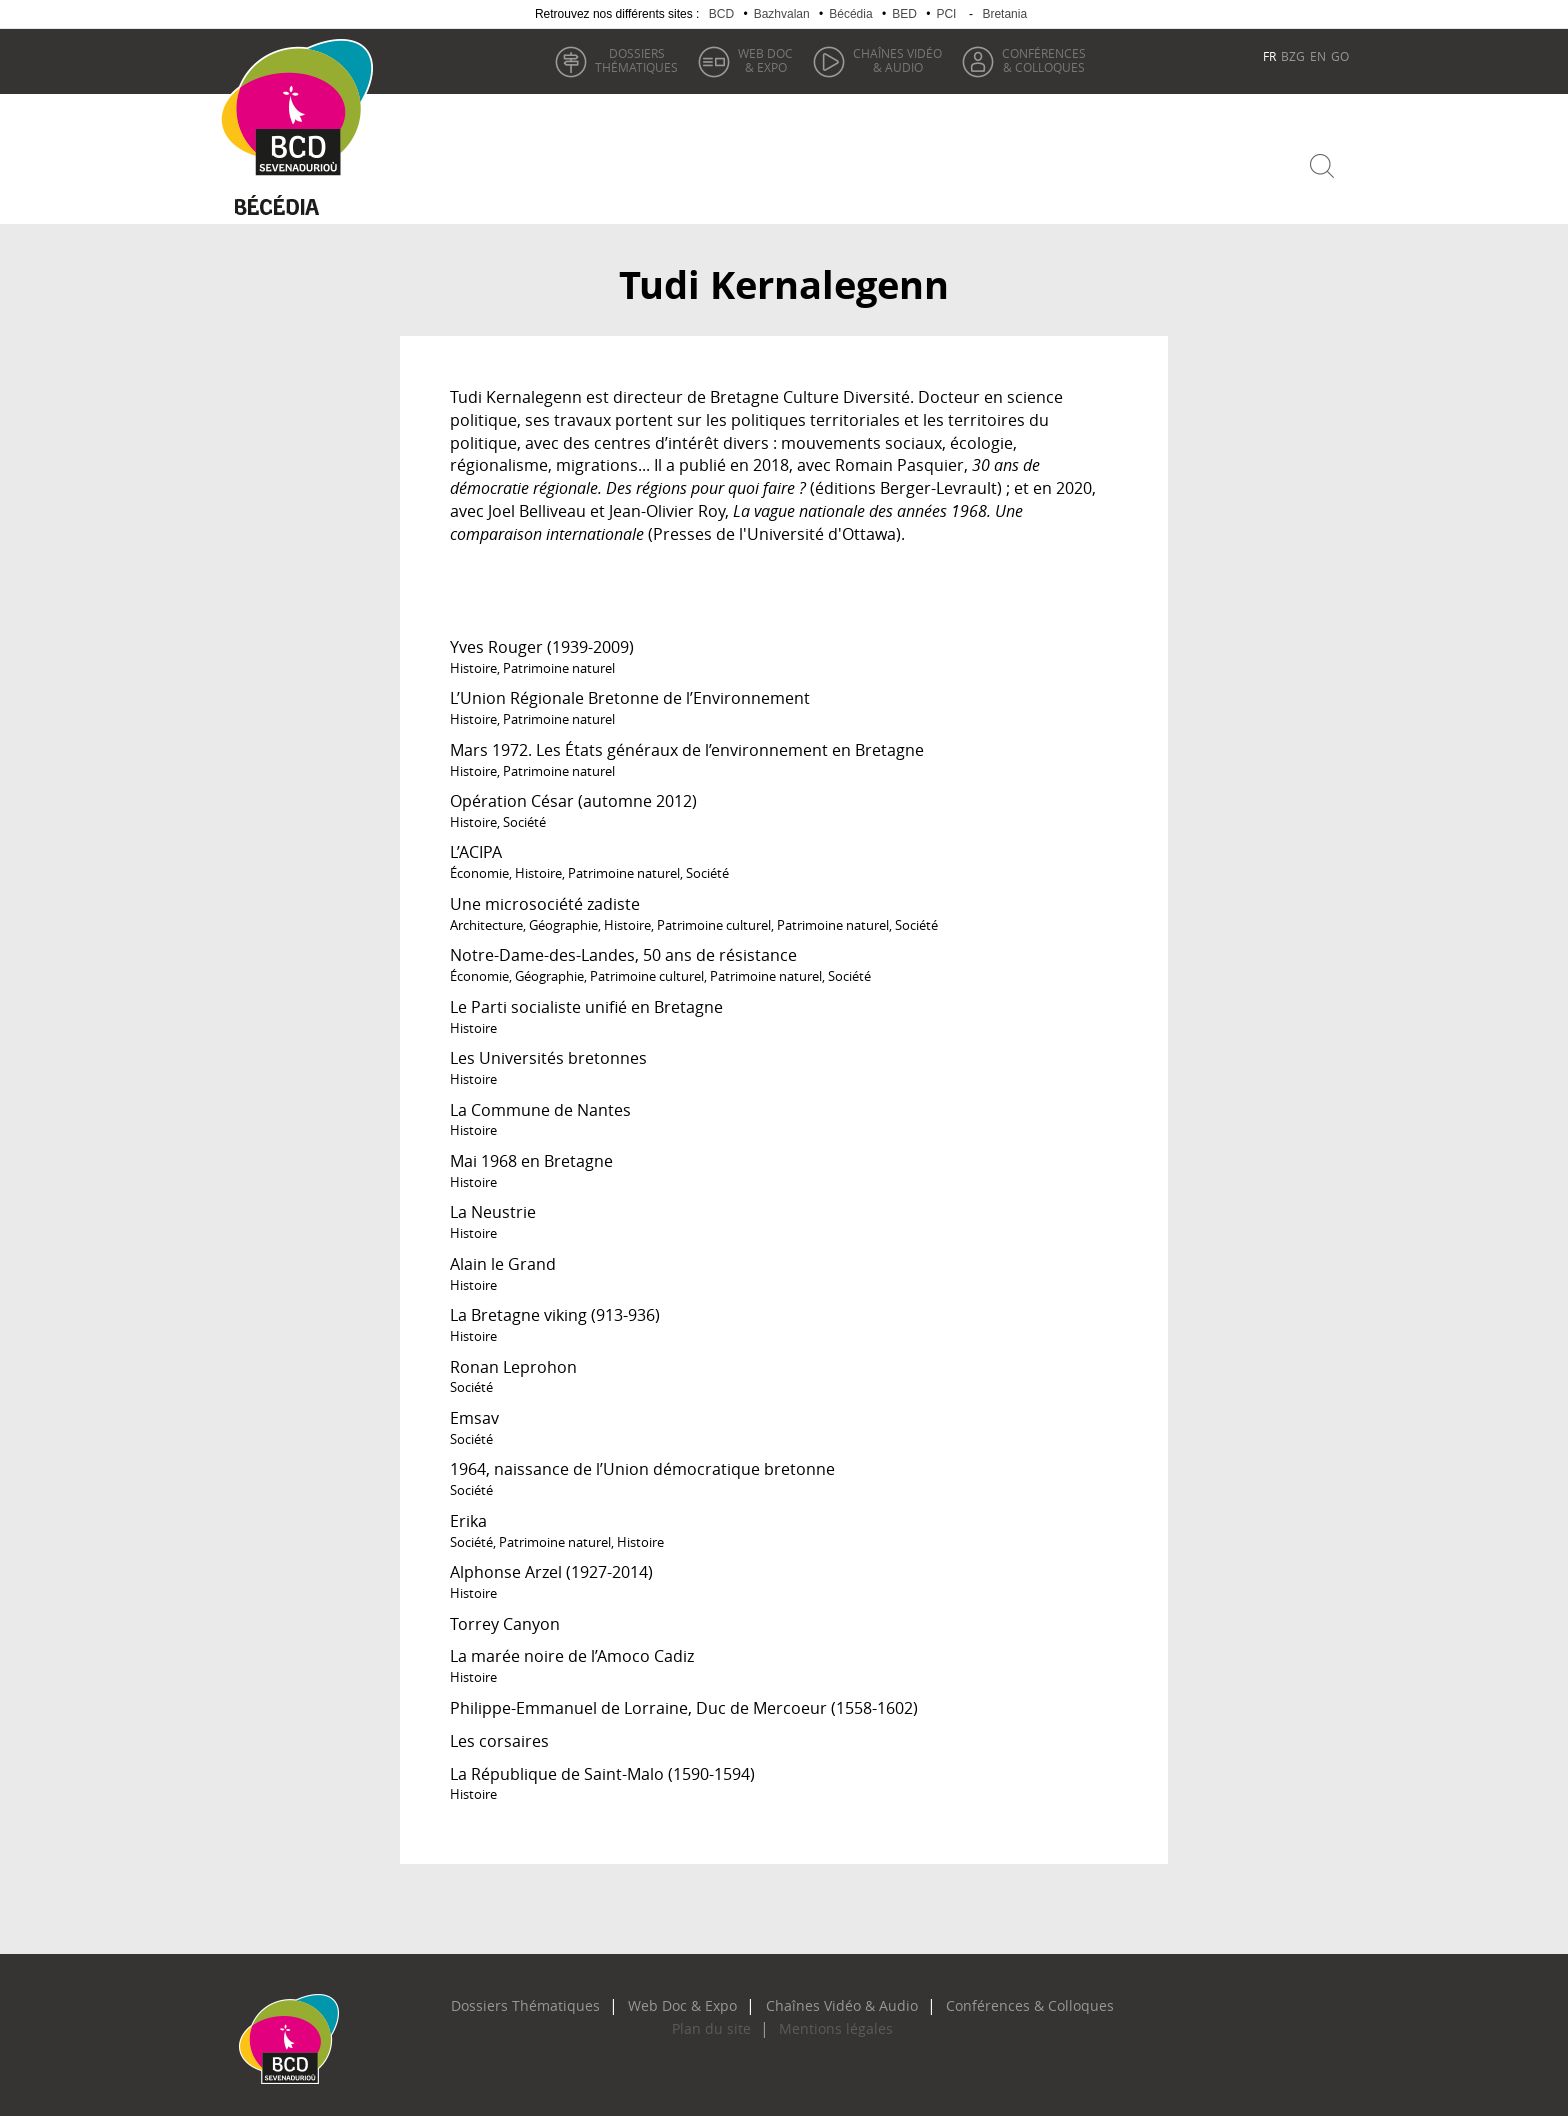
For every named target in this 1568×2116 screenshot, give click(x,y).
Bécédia (850, 14)
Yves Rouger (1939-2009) (542, 639)
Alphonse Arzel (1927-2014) (551, 1564)
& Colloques (1041, 60)
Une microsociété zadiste (545, 896)
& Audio (894, 60)
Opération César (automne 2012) (573, 793)
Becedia (291, 201)
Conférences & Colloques (990, 1998)
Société (524, 814)
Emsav (474, 1410)
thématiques (633, 60)
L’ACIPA (476, 844)
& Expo (762, 60)
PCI (946, 14)
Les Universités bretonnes (548, 1050)
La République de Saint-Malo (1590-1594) (602, 1765)
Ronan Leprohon (513, 1358)
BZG (1293, 56)
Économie (479, 865)
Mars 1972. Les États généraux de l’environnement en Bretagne (687, 742)
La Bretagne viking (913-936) (555, 1307)
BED (904, 14)
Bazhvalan (782, 14)
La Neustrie (493, 1204)
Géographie (563, 917)
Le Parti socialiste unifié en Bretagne (586, 999)
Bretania (1004, 14)
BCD (721, 14)
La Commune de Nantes (540, 1101)
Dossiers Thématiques (564, 1998)
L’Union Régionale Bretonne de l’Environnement (630, 690)
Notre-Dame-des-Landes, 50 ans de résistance (623, 947)
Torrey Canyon (505, 1615)
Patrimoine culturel (714, 917)
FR (1269, 56)
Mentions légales (825, 2021)
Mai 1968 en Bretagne (531, 1153)
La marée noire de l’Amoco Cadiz (572, 1648)
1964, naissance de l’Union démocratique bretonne (642, 1461)
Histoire (473, 660)
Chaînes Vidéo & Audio (831, 1998)
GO (1340, 56)
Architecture (486, 917)
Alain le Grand (503, 1256)
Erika (468, 1513)
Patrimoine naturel (559, 660)
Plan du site (722, 2021)
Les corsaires (499, 1733)
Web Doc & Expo (697, 1998)
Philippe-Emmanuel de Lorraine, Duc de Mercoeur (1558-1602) (684, 1700)
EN (1318, 56)
